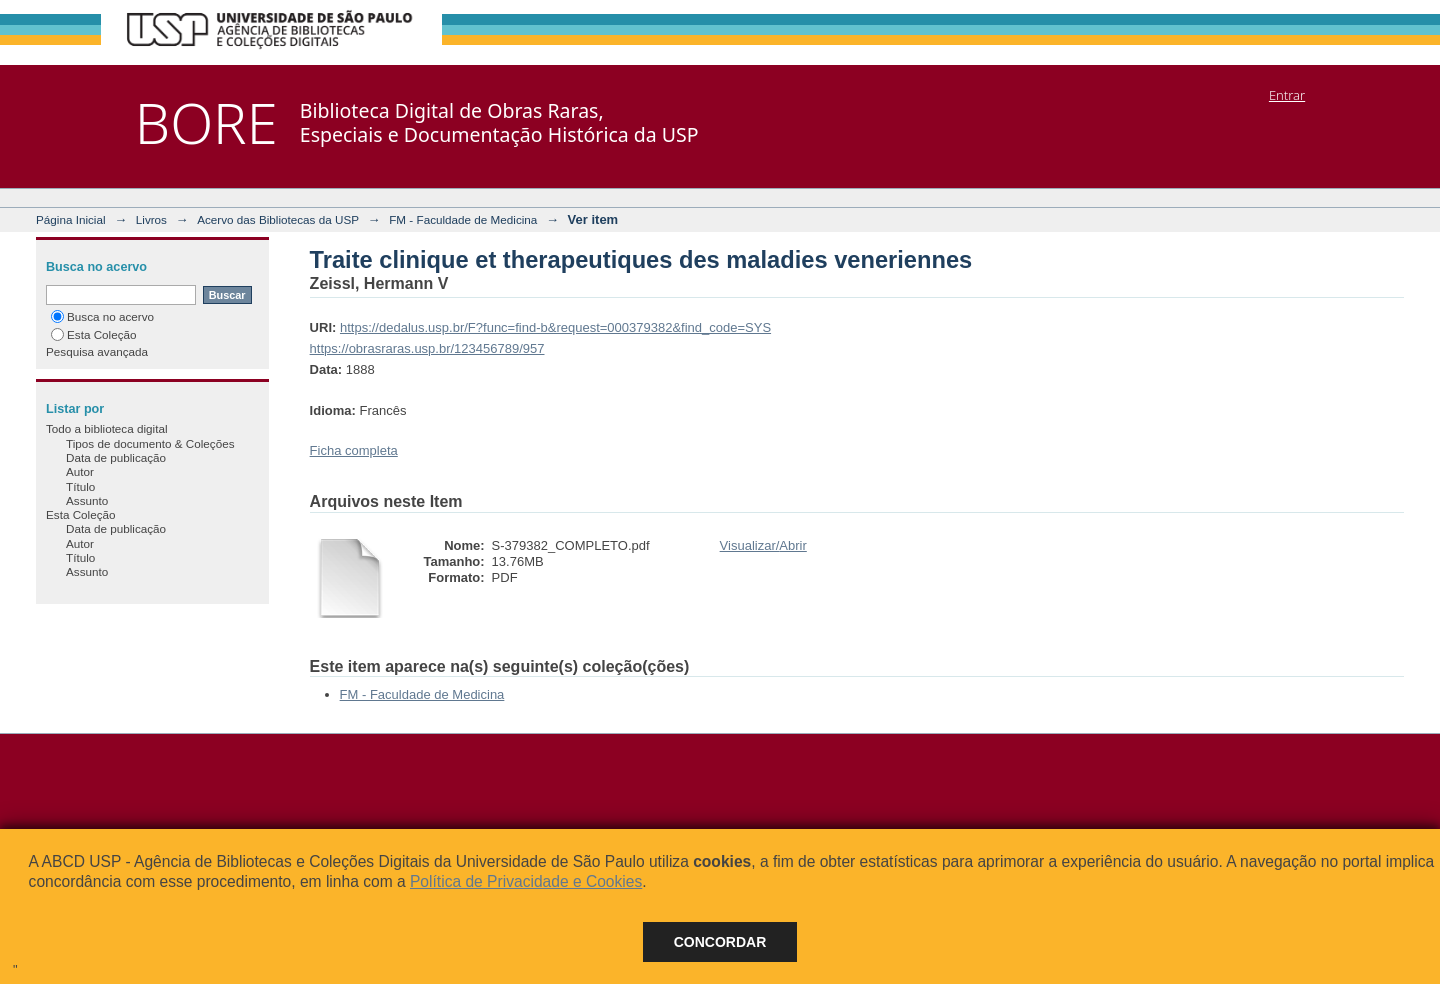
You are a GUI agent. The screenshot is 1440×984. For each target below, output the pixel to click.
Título (80, 486)
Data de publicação (116, 457)
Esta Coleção (94, 334)
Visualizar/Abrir (763, 545)
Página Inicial (71, 219)
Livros (151, 219)
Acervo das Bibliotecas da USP (278, 219)
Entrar (1287, 95)
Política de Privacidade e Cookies (526, 881)
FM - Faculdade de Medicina (463, 219)
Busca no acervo (102, 316)
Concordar (720, 942)
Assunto (87, 500)
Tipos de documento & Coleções (150, 443)
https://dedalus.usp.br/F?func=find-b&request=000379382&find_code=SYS (555, 327)
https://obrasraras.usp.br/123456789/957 (427, 348)
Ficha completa (354, 450)
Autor (80, 471)
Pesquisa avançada (97, 351)
